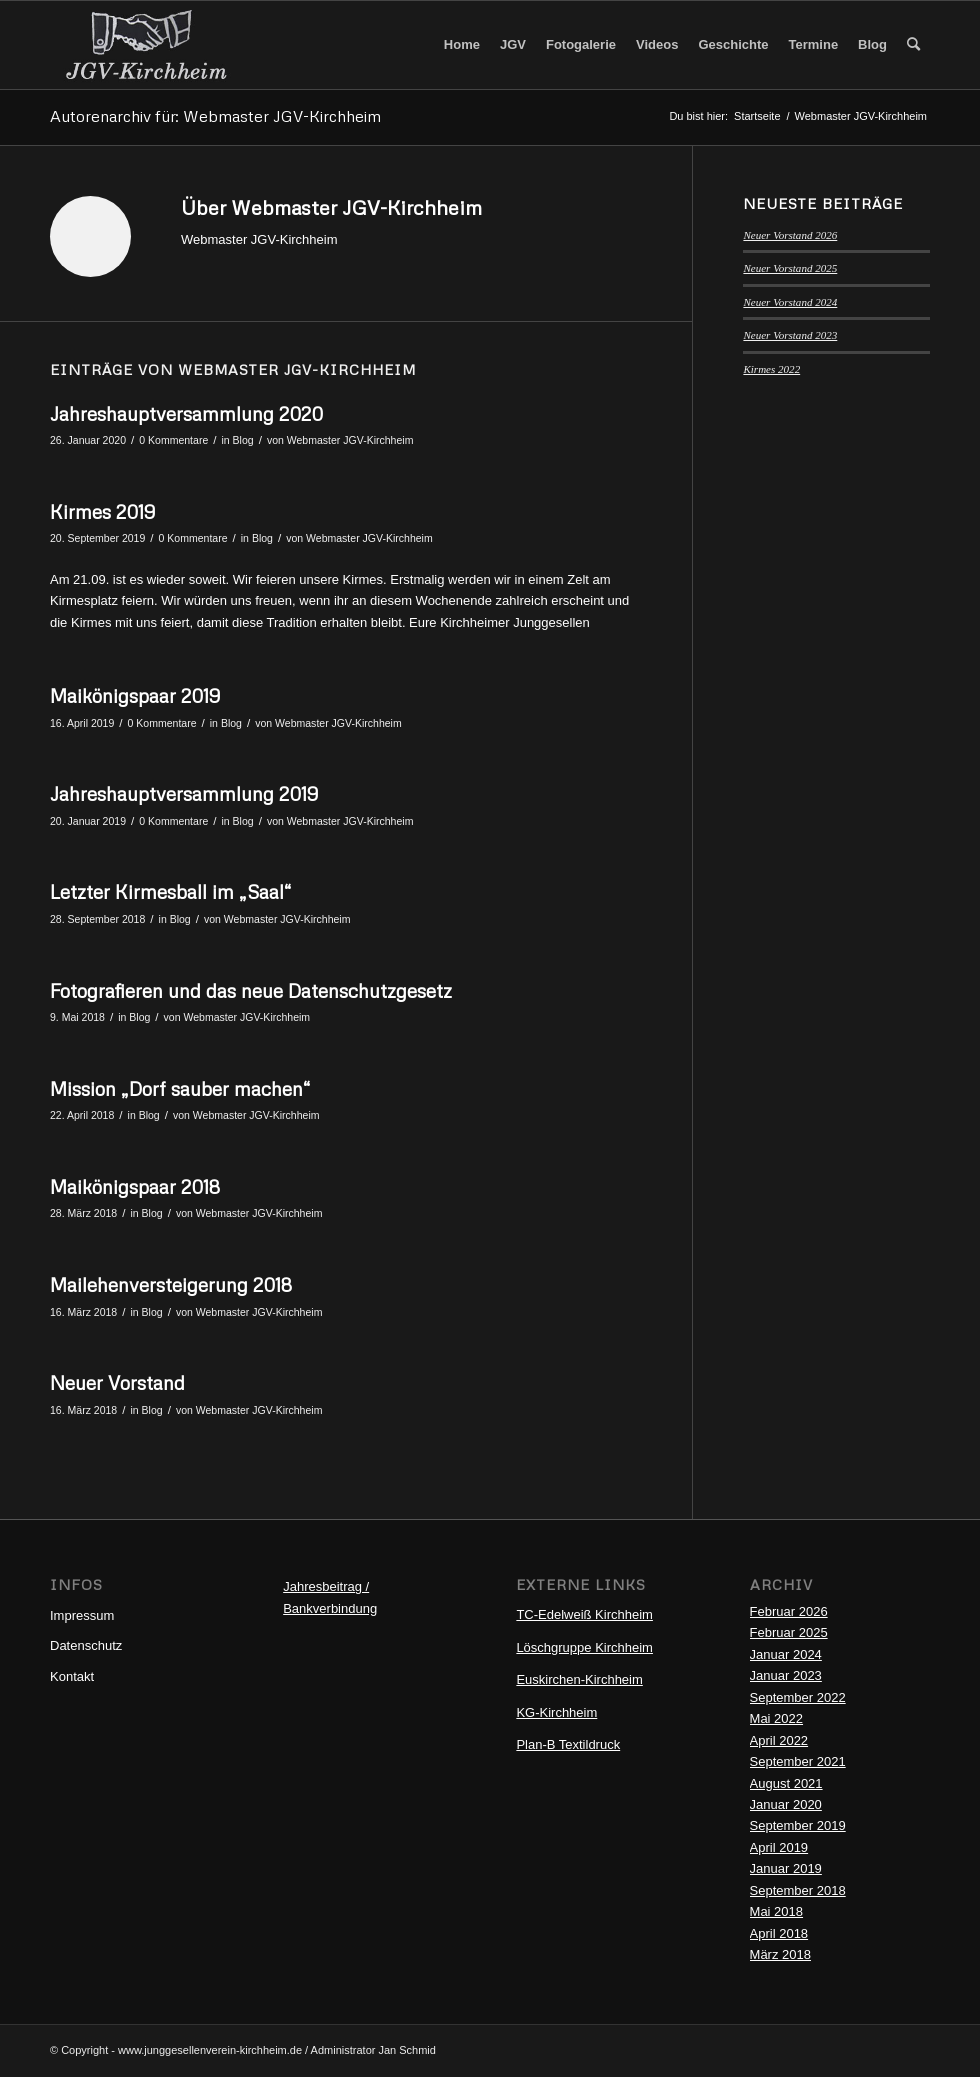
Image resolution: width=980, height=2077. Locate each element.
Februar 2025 (789, 1632)
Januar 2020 (786, 1804)
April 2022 (779, 1740)
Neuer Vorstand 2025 (790, 268)
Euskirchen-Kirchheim (579, 1679)
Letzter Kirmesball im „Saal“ (171, 891)
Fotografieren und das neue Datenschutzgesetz (251, 990)
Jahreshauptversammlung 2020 (186, 413)
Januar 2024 (786, 1654)
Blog (243, 440)
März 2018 (780, 1954)
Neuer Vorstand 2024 (790, 302)
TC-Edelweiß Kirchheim (584, 1614)
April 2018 (779, 1933)
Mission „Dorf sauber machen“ (180, 1088)
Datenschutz (86, 1645)
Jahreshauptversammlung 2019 (184, 793)
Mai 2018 (776, 1911)
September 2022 (798, 1697)
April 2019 (779, 1847)
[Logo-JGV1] (146, 45)
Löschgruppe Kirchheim (584, 1647)
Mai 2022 (776, 1718)
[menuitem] (462, 45)
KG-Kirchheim (556, 1712)
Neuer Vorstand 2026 (790, 235)
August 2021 (786, 1783)
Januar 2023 (786, 1675)
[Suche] (913, 45)
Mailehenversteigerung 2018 (171, 1284)
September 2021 (798, 1761)
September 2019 (798, 1825)
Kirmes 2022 (771, 369)
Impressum (82, 1615)
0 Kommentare (173, 440)
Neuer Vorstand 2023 (790, 335)
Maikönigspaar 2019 (135, 695)
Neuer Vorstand (117, 1382)
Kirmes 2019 (102, 511)
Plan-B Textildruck (568, 1744)
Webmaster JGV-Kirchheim (350, 440)
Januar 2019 (786, 1868)
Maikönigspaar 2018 (135, 1186)
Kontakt (72, 1676)
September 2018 (798, 1890)
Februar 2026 (789, 1611)
